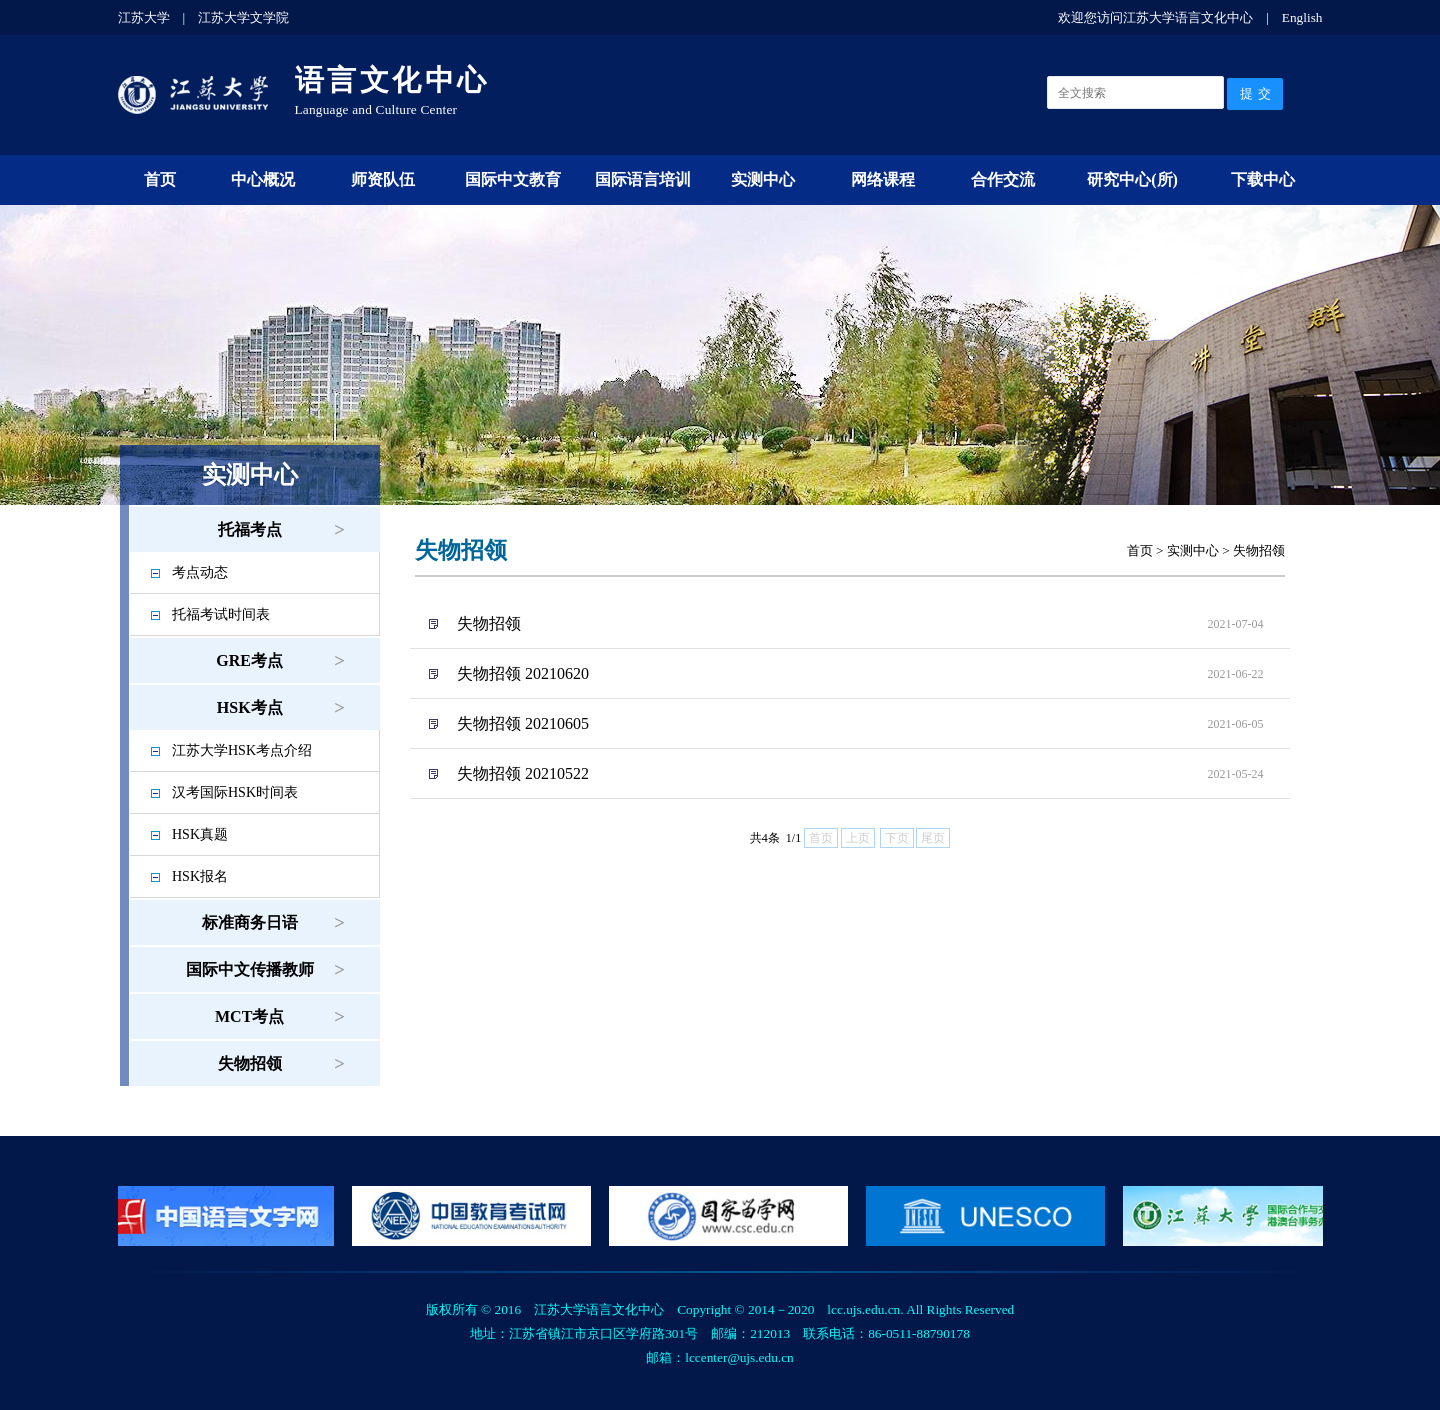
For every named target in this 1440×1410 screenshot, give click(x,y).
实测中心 (763, 179)
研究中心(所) (1132, 179)
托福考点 (250, 529)
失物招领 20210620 (523, 673)
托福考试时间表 (221, 614)
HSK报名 (200, 876)
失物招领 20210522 (523, 773)
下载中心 (1263, 179)
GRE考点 (249, 660)
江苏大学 (144, 17)
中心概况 (263, 179)
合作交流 (1003, 179)
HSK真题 (200, 834)
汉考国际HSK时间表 (235, 792)
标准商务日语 (250, 922)
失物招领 (250, 1063)
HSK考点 (250, 707)
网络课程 (883, 179)
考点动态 (200, 572)
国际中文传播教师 (250, 969)
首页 (160, 179)
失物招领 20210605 (523, 723)
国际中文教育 (513, 179)
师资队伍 (383, 179)
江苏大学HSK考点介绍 (242, 750)
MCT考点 (249, 1016)
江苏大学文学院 (243, 17)
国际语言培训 (643, 179)
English (1302, 17)
